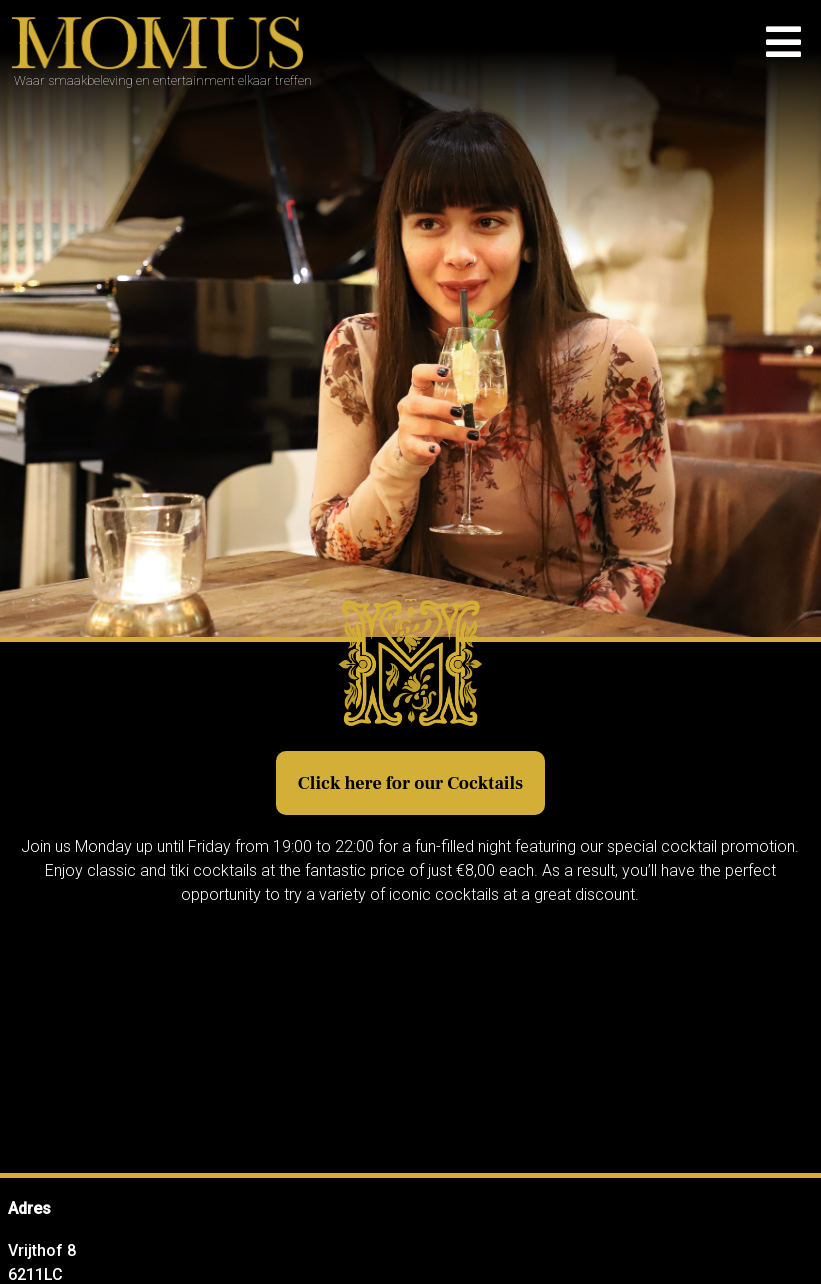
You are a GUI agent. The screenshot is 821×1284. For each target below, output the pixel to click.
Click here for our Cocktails (410, 783)
